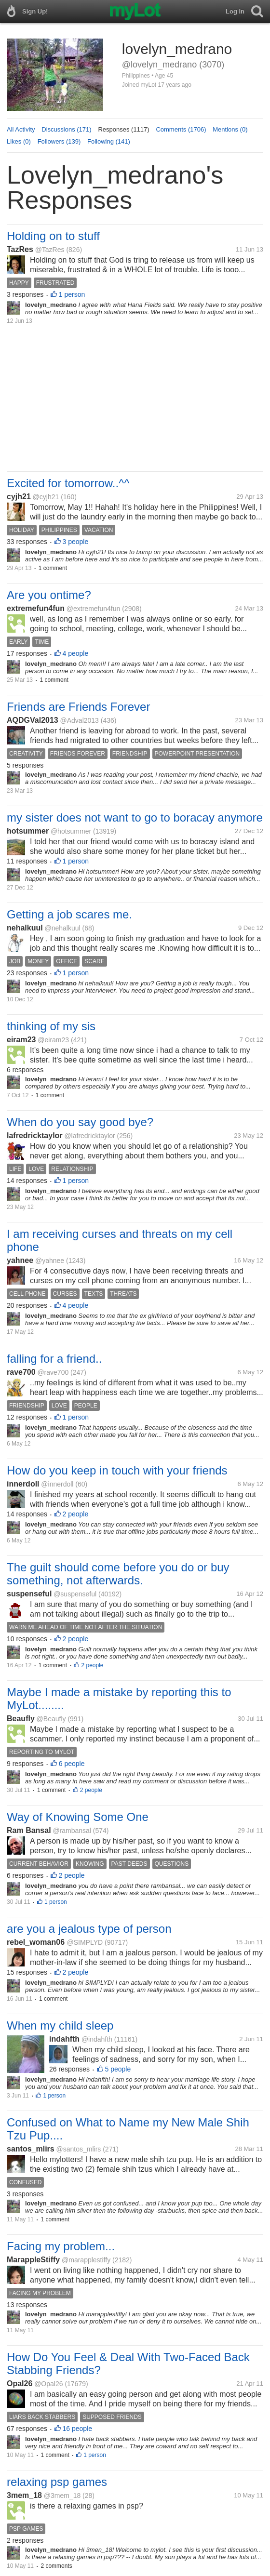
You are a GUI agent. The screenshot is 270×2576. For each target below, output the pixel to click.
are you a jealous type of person (89, 1928)
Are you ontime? (49, 594)
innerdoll (23, 1484)
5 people (118, 2069)
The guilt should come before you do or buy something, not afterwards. (118, 1574)
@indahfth (96, 2039)
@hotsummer (71, 831)
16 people (78, 2428)
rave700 (21, 1372)
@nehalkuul (62, 928)
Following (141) (108, 141)
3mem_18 (24, 2495)
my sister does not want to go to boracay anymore (135, 817)
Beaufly (21, 1718)
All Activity (21, 129)
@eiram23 (53, 1040)
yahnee (20, 1260)
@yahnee (49, 1260)
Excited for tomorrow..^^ (68, 483)
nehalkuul (25, 928)
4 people (76, 653)
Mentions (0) (230, 129)
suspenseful (29, 1594)
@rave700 (52, 1372)
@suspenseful (75, 1594)
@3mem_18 (62, 2495)
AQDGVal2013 (32, 720)
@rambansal (72, 1830)
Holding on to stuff (53, 235)
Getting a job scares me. (69, 914)
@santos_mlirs (78, 2149)
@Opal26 (48, 2384)
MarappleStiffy (33, 2260)
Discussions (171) (66, 129)
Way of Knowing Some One (77, 1816)
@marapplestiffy (86, 2260)
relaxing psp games (57, 2481)
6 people (72, 1763)
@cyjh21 (46, 497)
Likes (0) (19, 141)
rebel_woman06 (37, 1942)
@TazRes (50, 249)
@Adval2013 (79, 720)
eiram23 (21, 1040)
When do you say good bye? (80, 1122)
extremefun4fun (36, 608)
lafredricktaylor (35, 1135)
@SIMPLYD (85, 1942)
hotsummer (28, 831)
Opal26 (19, 2383)
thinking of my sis (51, 1026)
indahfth (64, 2039)
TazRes (20, 249)
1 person (72, 294)
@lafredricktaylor (89, 1136)
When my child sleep (60, 2025)
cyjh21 (19, 496)
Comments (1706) (181, 129)
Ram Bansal (29, 1830)
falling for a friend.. (54, 1358)
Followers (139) (59, 141)
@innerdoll (57, 1484)
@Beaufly (51, 1719)
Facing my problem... (61, 2246)
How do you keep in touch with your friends (117, 1470)
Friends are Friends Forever (78, 706)
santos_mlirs (30, 2149)
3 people (76, 541)
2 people (76, 1514)
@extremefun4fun (94, 608)
